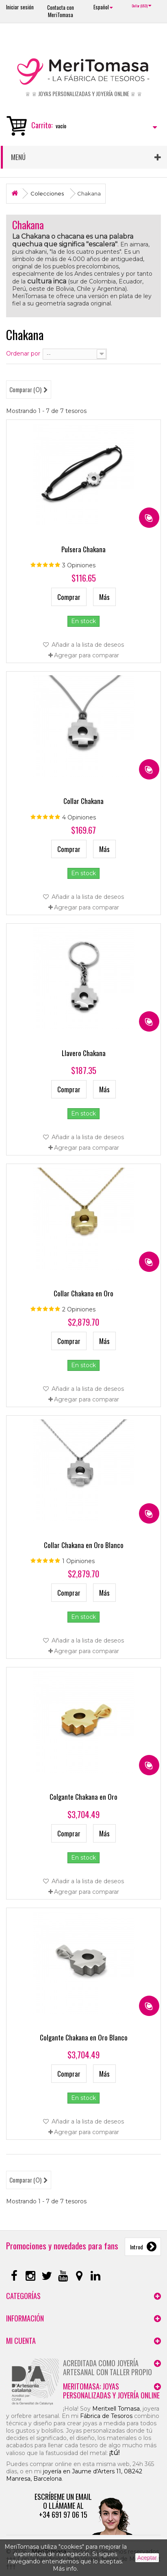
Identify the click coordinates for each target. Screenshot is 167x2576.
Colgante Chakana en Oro (83, 1796)
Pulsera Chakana (83, 549)
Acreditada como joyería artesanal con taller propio (107, 2367)
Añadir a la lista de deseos (87, 644)
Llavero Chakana (84, 1053)
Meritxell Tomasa (116, 2408)
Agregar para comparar (86, 655)
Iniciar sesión (20, 7)
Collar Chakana (83, 801)
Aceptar (147, 2557)
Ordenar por (23, 353)
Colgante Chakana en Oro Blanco (84, 2037)
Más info (65, 2568)
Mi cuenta (21, 2340)
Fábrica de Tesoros (106, 2416)
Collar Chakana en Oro (83, 1293)
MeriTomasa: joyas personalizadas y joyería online (111, 2390)
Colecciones (47, 193)
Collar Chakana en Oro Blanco (84, 1545)
